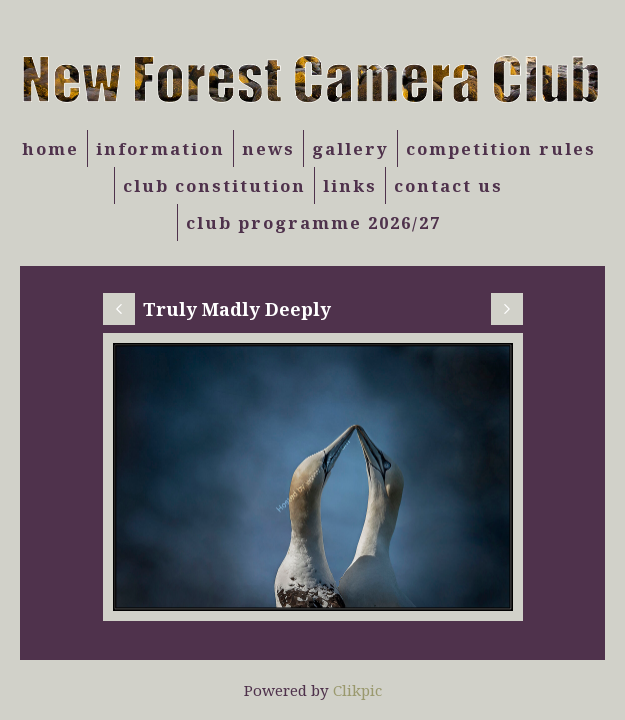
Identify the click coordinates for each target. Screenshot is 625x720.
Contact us (448, 185)
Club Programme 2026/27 (313, 222)
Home (50, 148)
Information (160, 148)
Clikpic (357, 690)
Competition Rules (501, 148)
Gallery (350, 148)
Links (350, 185)
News (268, 148)
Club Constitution (214, 185)
